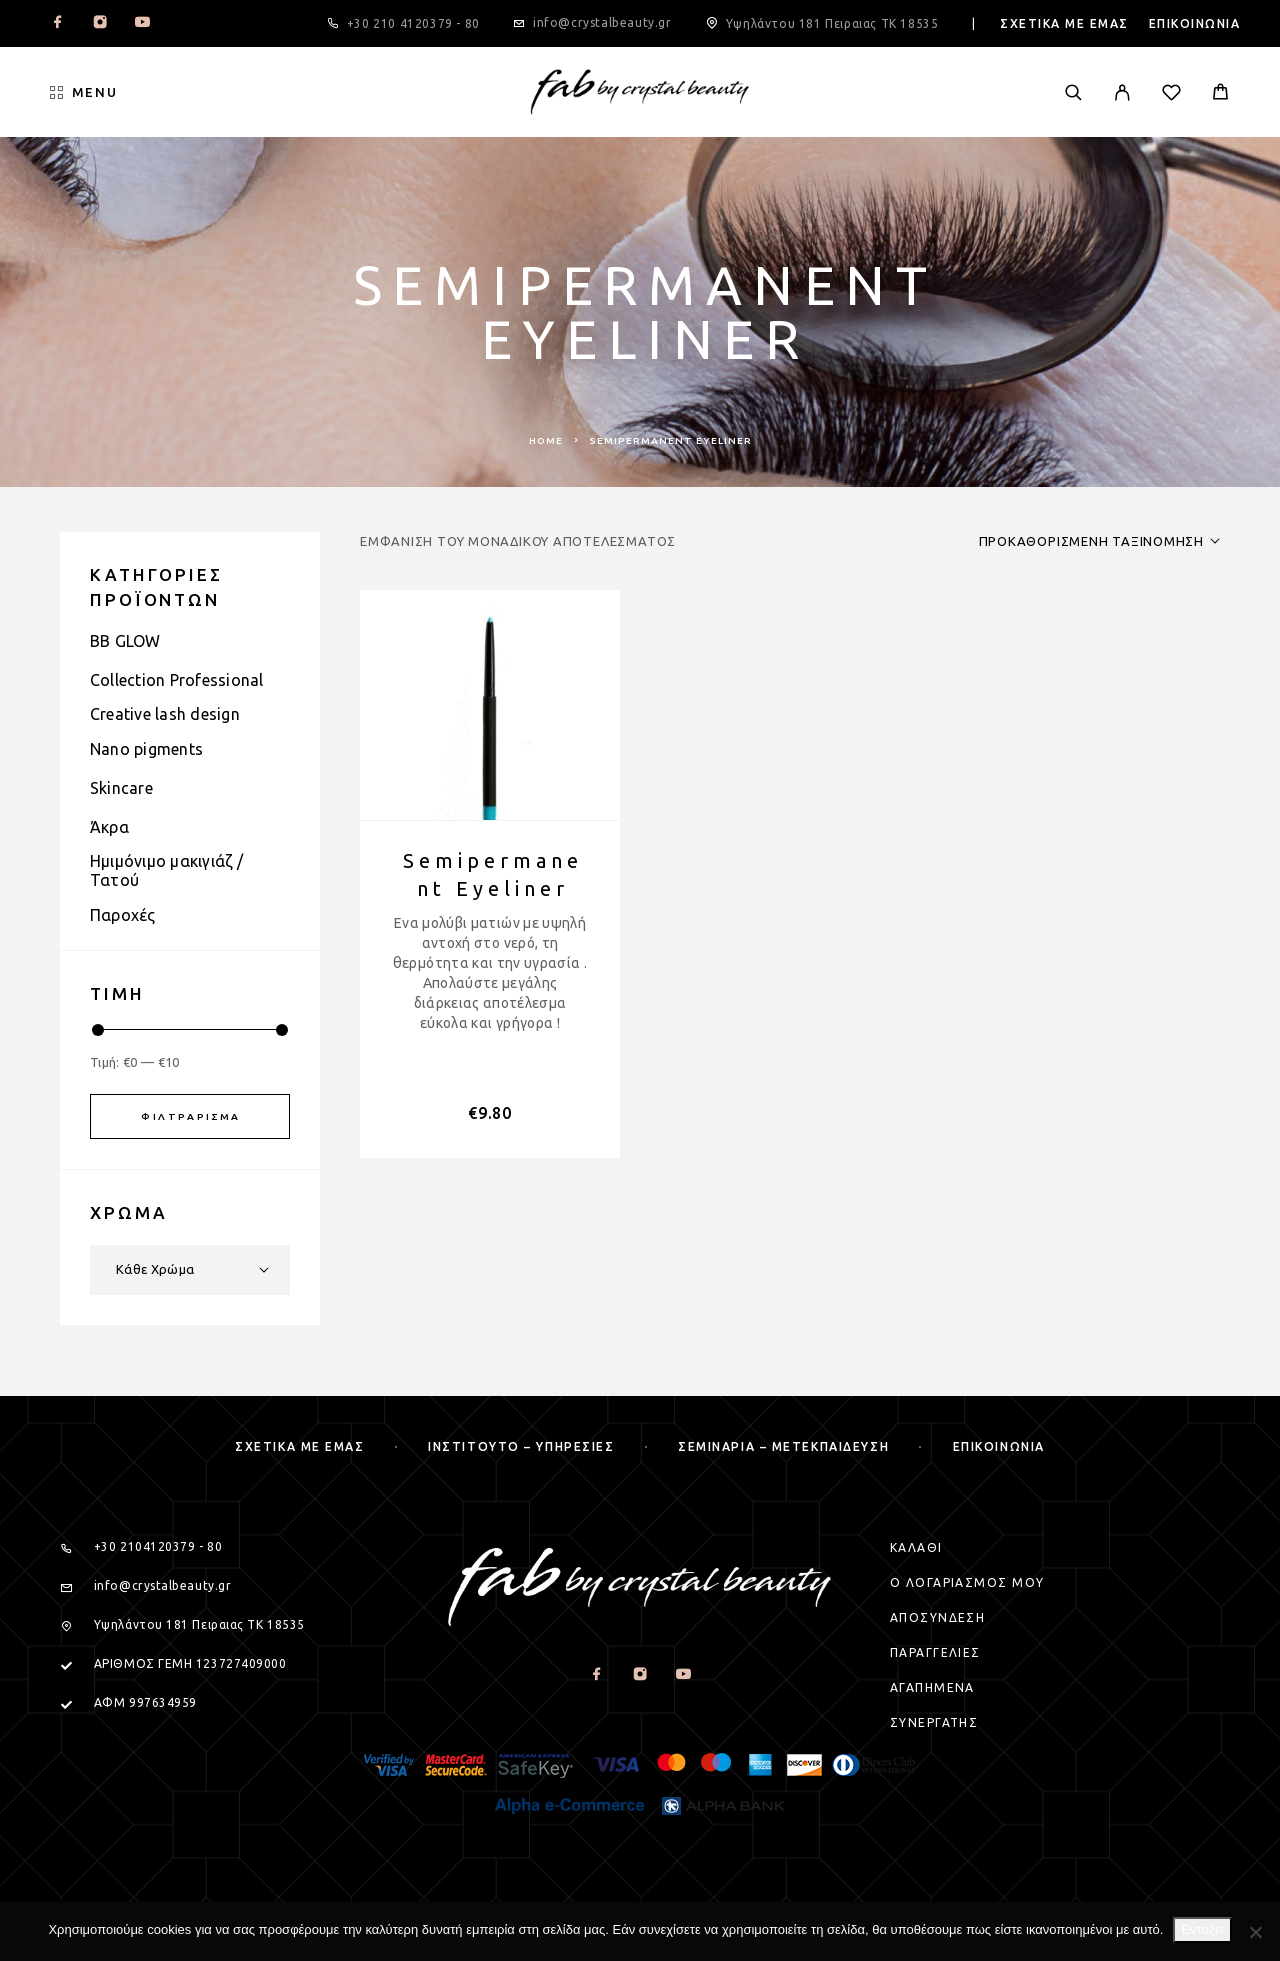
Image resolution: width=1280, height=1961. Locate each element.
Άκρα (109, 827)
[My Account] (1122, 92)
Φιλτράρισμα (190, 1116)
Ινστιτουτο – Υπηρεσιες (521, 1446)
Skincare (121, 788)
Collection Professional (177, 680)
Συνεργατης (934, 1722)
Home (546, 440)
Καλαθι (916, 1547)
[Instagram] (100, 24)
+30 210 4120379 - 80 (413, 23)
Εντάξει (1202, 1929)
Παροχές (123, 915)
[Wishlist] (1171, 95)
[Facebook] (58, 24)
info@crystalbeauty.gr (602, 22)
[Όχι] (1255, 1932)
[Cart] (1220, 94)
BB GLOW (125, 641)
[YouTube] (142, 24)
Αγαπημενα (932, 1687)
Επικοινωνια (1195, 23)
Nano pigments (146, 749)
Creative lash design (165, 714)
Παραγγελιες (935, 1652)
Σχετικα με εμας (1064, 23)
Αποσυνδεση (937, 1617)
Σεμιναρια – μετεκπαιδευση (783, 1446)
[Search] (1073, 92)
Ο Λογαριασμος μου (967, 1582)
